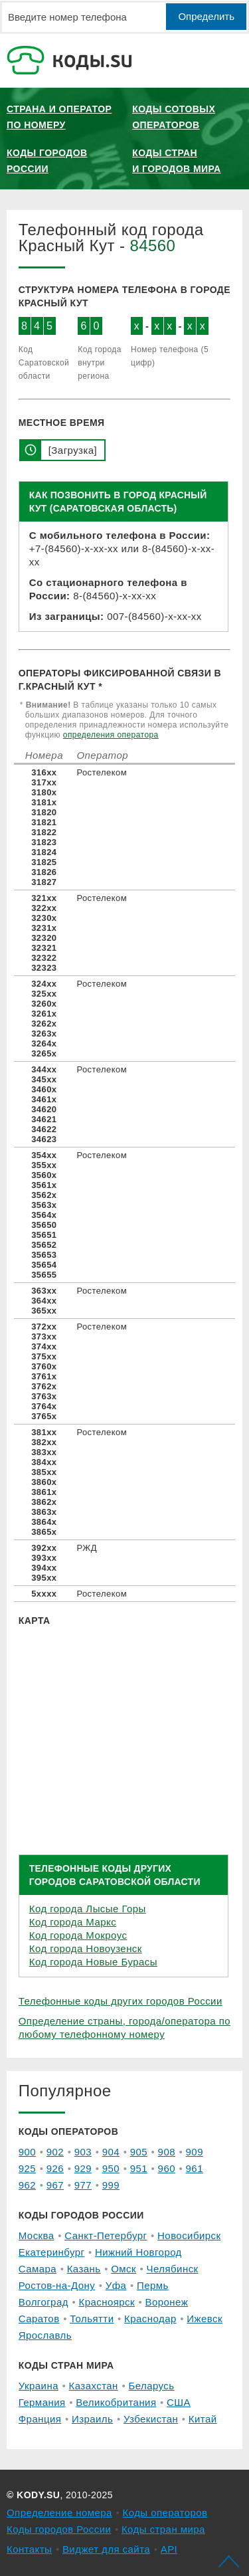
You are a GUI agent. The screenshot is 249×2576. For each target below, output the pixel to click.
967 (55, 2185)
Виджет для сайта (106, 2549)
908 (166, 2151)
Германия (42, 2402)
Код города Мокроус (78, 1935)
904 (111, 2151)
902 (55, 2151)
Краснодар (150, 2318)
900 (27, 2151)
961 (194, 2168)
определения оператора (111, 735)
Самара (37, 2268)
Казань (84, 2268)
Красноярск (106, 2302)
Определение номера (59, 2512)
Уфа (116, 2285)
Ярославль (45, 2335)
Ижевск (204, 2318)
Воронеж (167, 2302)
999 (111, 2185)
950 (111, 2168)
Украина (38, 2385)
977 (83, 2185)
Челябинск (173, 2268)
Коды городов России (47, 161)
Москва (36, 2235)
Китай (203, 2419)
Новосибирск (188, 2235)
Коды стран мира (163, 2529)
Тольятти (92, 2318)
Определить (206, 16)
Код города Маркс (72, 1922)
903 (83, 2151)
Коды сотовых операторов (173, 117)
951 (138, 2168)
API (169, 2549)
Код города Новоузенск (85, 1948)
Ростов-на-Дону (57, 2285)
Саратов (39, 2318)
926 (55, 2168)
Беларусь (151, 2385)
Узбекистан (151, 2419)
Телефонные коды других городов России (120, 2001)
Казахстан (93, 2385)
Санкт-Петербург (105, 2235)
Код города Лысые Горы (87, 1908)
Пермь (153, 2285)
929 (83, 2168)
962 (27, 2185)
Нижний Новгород (138, 2252)
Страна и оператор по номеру (59, 117)
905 (138, 2151)
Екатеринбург (52, 2252)
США (179, 2402)
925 (27, 2168)
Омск (123, 2268)
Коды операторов (165, 2512)
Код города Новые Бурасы (93, 1961)
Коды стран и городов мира (176, 161)
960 (166, 2168)
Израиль (92, 2419)
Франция (40, 2419)
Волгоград (43, 2302)
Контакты (29, 2549)
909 (194, 2151)
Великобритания (116, 2402)
